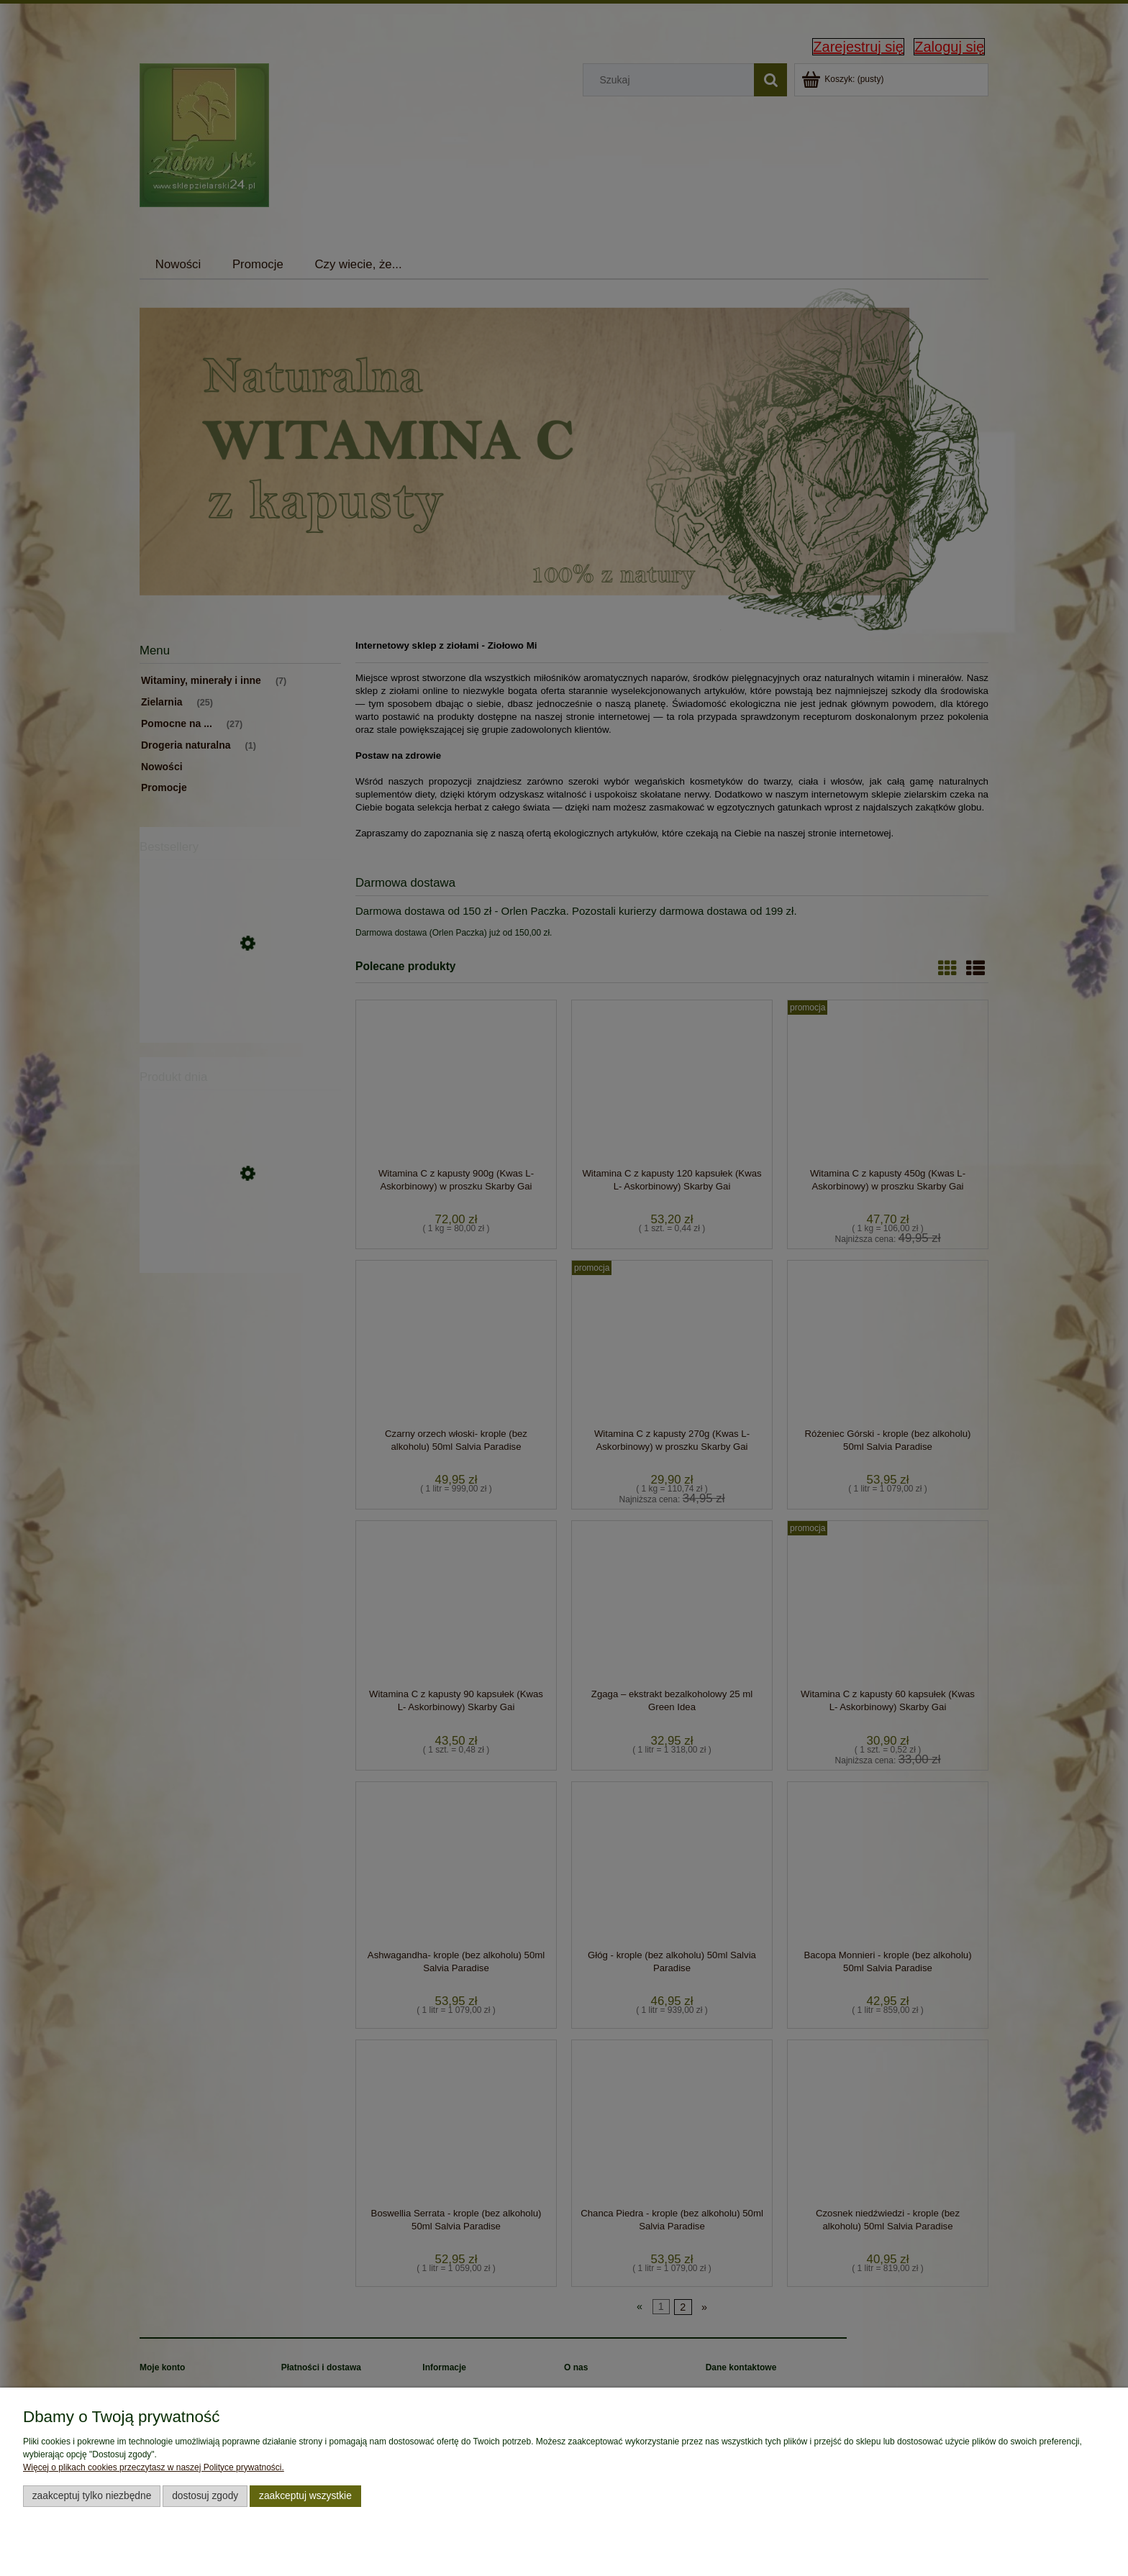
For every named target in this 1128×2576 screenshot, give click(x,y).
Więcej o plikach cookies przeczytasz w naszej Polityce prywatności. (153, 2467)
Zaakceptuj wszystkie (305, 2495)
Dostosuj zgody (205, 2495)
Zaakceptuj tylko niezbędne (92, 2495)
